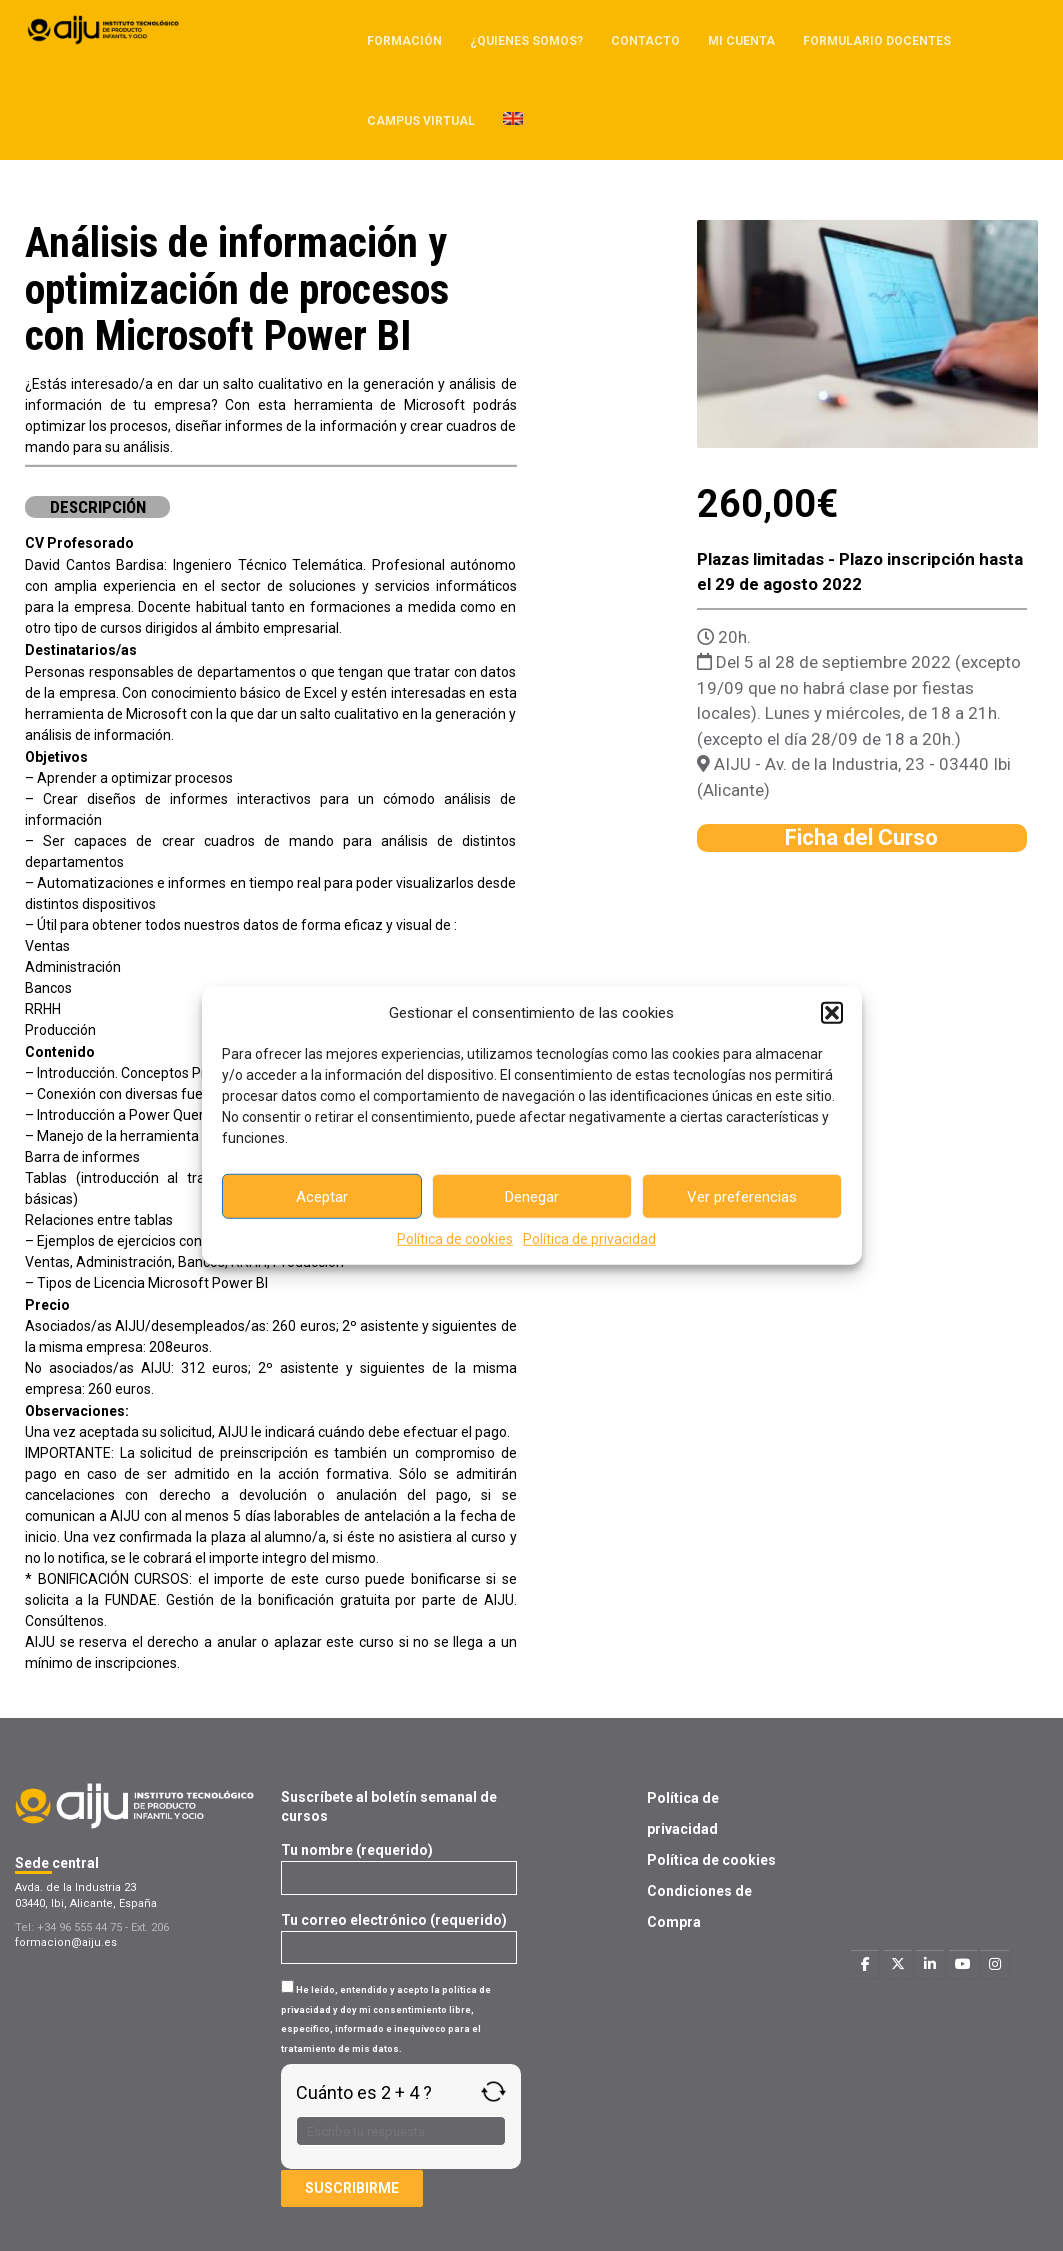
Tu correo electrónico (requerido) (399, 1933)
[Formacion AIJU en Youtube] (963, 1964)
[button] (832, 1013)
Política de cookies (455, 1239)
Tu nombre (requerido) (399, 1863)
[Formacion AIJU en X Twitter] (898, 1964)
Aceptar (322, 1196)
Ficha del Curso (861, 837)
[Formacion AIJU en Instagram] (995, 1964)
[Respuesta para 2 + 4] (401, 2131)
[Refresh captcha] (493, 2091)
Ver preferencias (742, 1196)
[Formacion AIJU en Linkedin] (930, 1964)
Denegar (532, 1196)
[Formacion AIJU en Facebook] (865, 1964)
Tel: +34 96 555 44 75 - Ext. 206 (92, 1927)
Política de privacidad (589, 1239)
